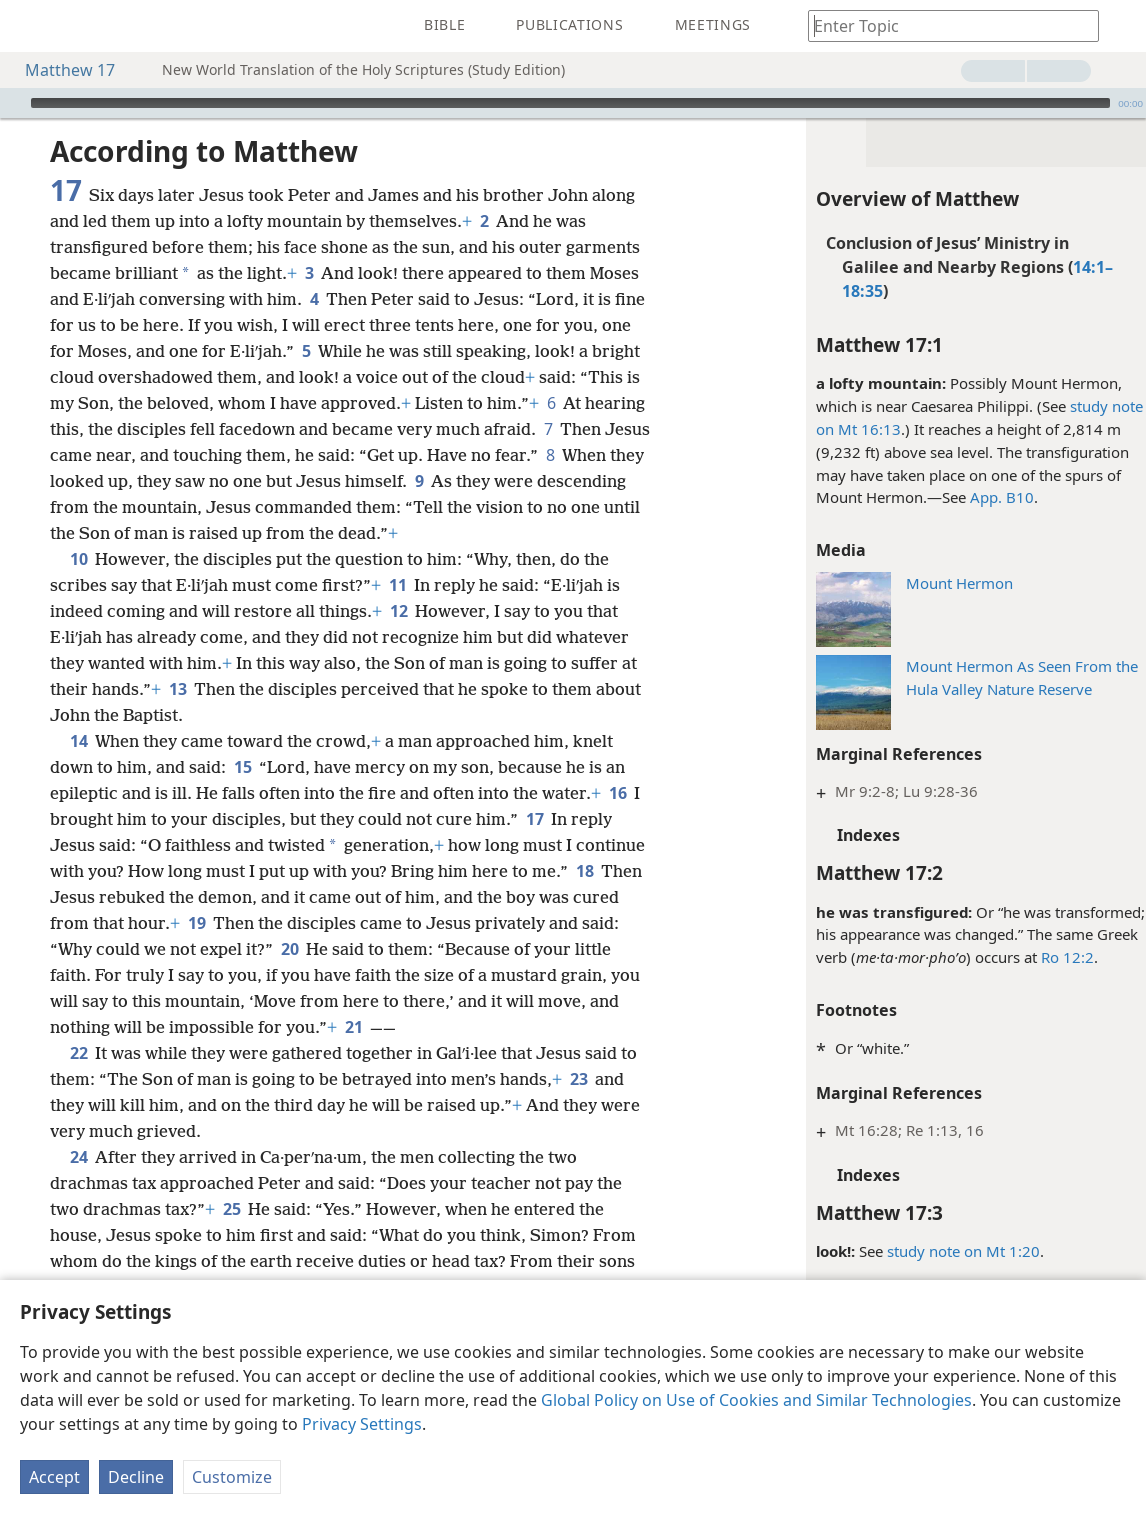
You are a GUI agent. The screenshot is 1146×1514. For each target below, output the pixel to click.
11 (397, 585)
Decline (136, 1477)
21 (353, 1027)
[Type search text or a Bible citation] (944, 25)
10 (78, 559)
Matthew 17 (60, 70)
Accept (54, 1477)
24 (78, 1157)
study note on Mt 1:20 (953, 1251)
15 (242, 767)
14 (78, 741)
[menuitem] (30, 26)
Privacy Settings (362, 1424)
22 (78, 1053)
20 (289, 949)
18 (584, 871)
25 (231, 1209)
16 (617, 793)
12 (398, 611)
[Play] (13, 103)
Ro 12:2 (1057, 957)
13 (177, 689)
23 (578, 1079)
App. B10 (992, 497)
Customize (232, 1477)
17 (534, 819)
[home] (30, 26)
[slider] (570, 103)
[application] (573, 103)
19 (196, 923)
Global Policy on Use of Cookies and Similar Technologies (756, 1400)
